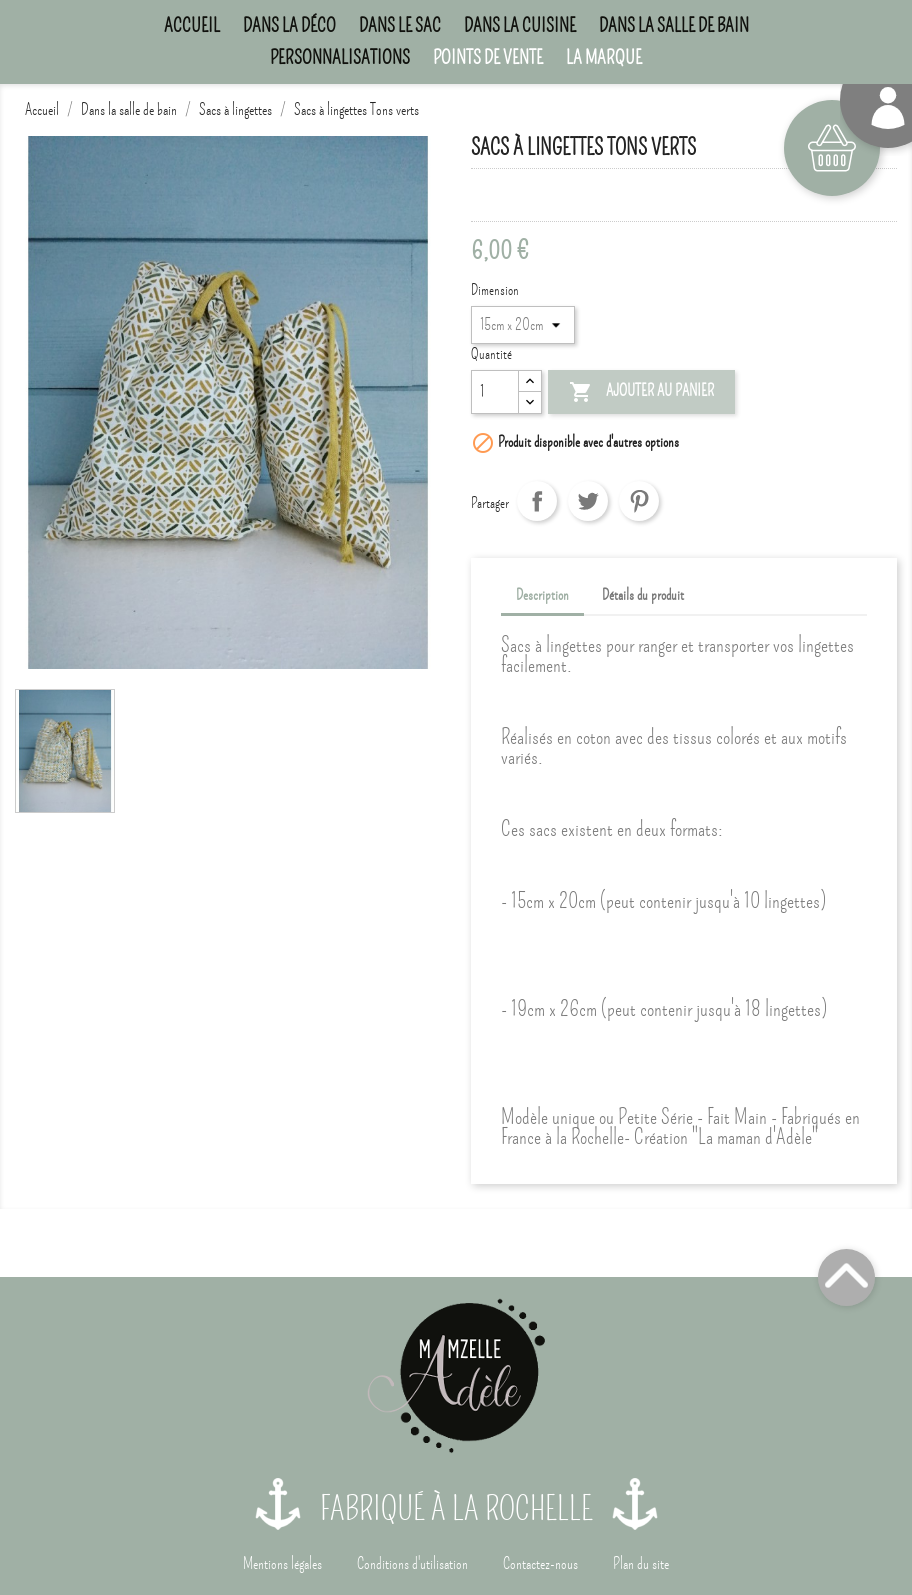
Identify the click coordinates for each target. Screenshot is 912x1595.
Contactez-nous (540, 1564)
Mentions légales (282, 1564)
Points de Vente (488, 57)
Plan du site (641, 1564)
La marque (604, 57)
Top (846, 1277)
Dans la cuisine (520, 25)
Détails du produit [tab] (643, 595)
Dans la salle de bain (674, 25)
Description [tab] (542, 595)
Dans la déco (289, 25)
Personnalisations (340, 57)
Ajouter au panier (641, 393)
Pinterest (639, 501)
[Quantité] (495, 392)
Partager (537, 501)
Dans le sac (400, 25)
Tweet (588, 501)
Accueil (192, 25)
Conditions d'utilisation (412, 1564)
